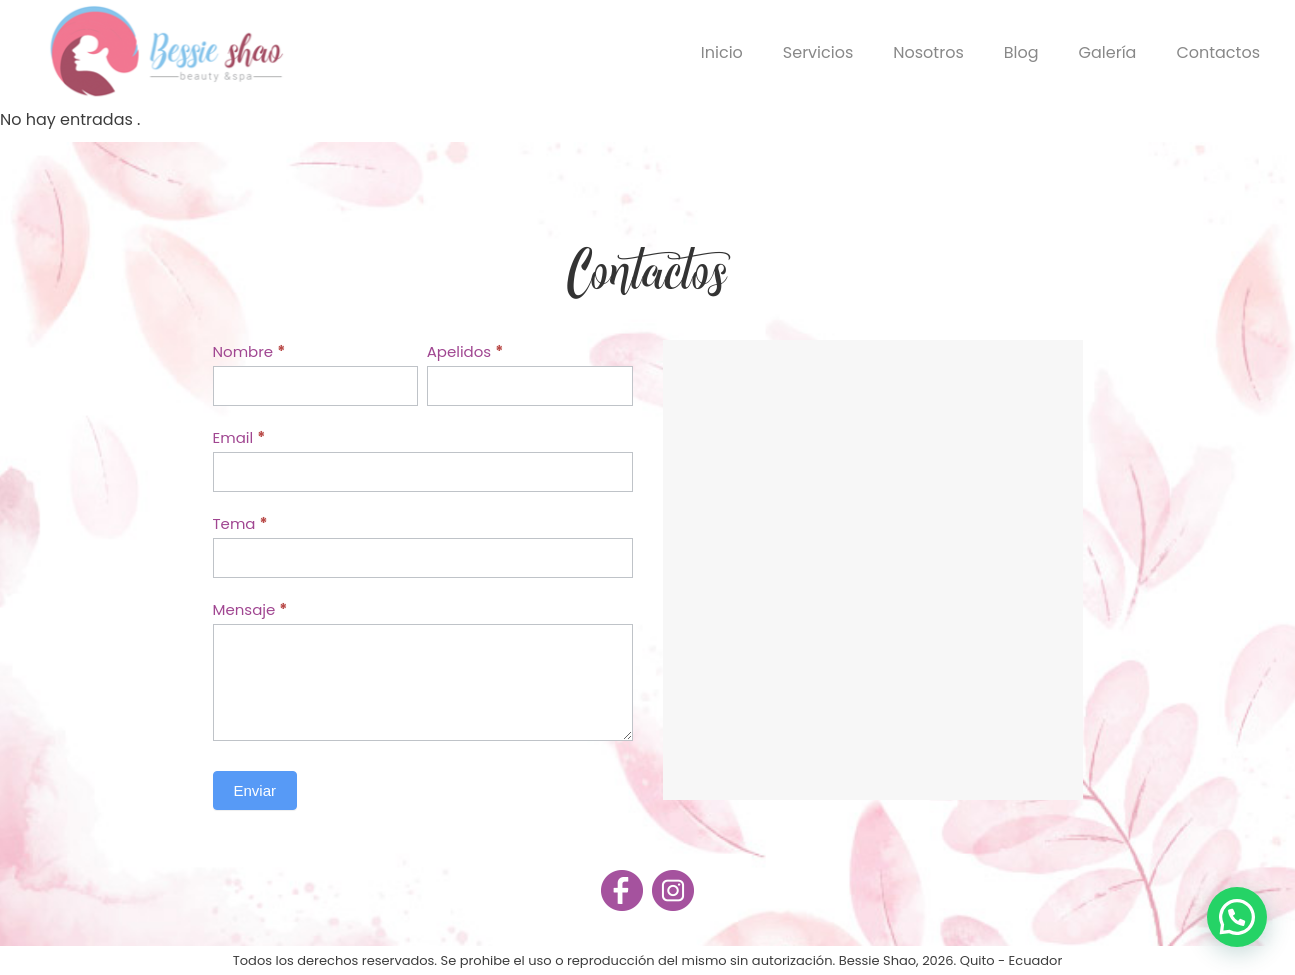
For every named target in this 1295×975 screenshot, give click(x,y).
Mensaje (250, 609)
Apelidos (465, 351)
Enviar (255, 790)
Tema (240, 523)
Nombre (249, 351)
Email (239, 437)
